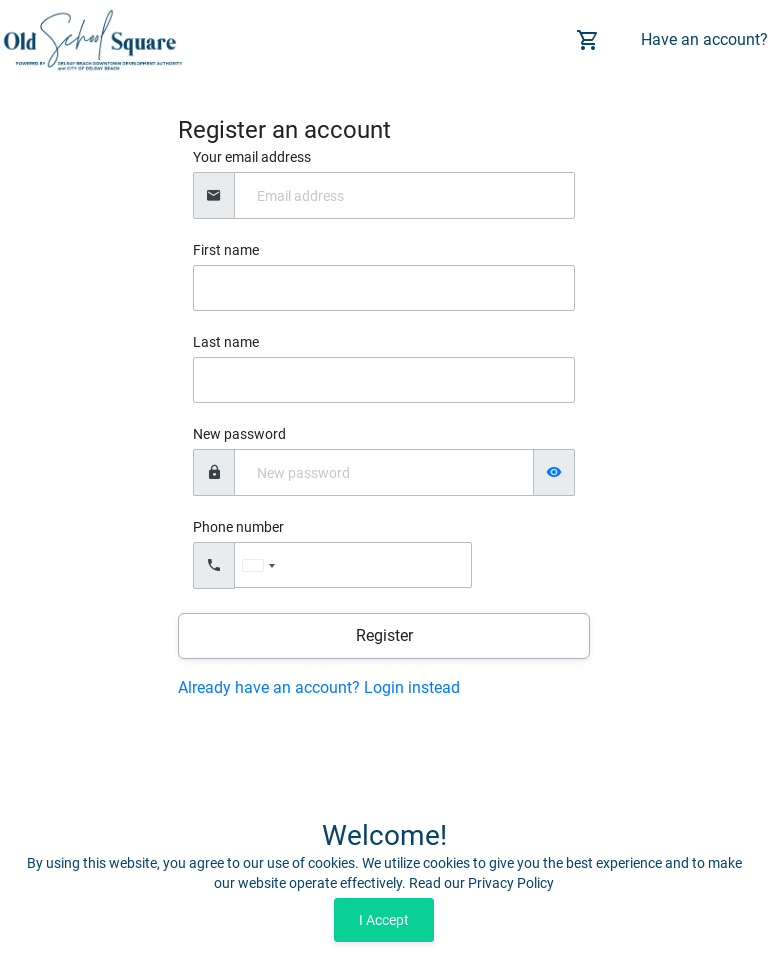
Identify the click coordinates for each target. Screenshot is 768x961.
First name (226, 250)
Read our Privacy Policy (481, 883)
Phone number (238, 527)
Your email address (252, 157)
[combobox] (258, 565)
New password (239, 434)
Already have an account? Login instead (319, 687)
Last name (226, 342)
